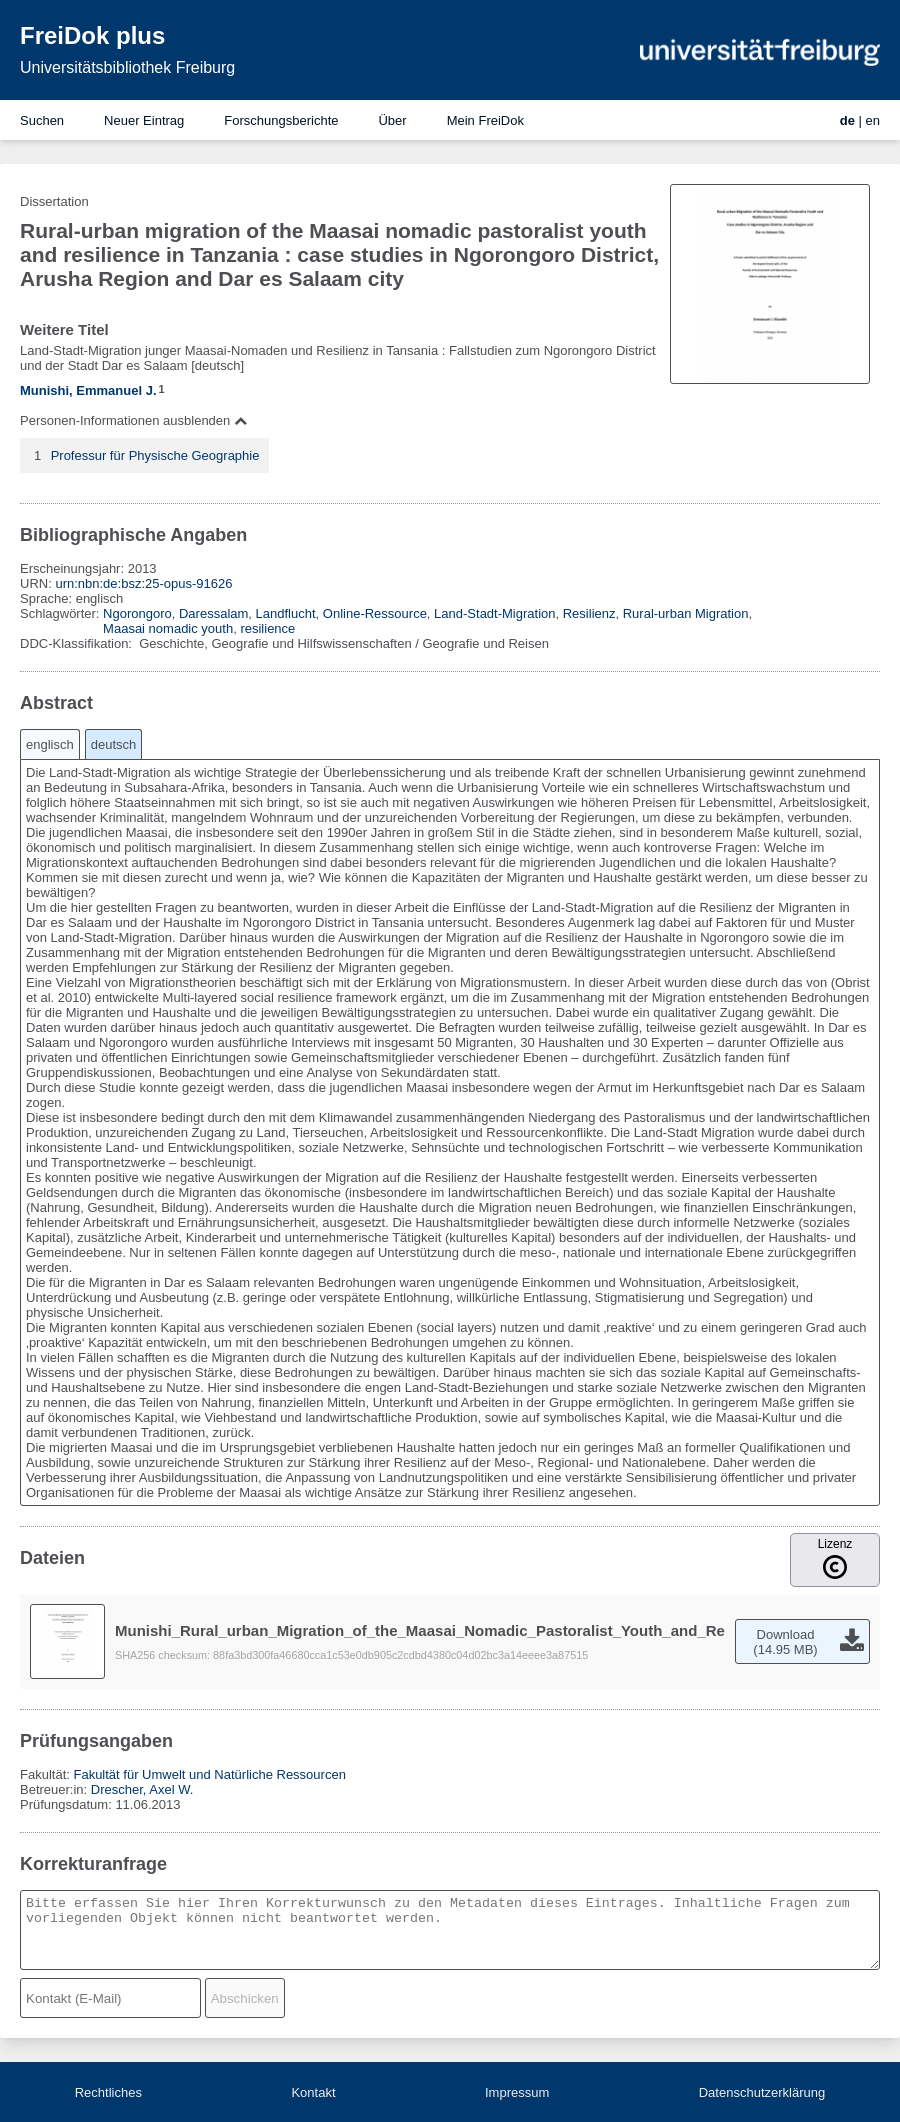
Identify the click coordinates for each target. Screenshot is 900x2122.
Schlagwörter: (61, 613)
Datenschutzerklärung (762, 2092)
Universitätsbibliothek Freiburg (127, 67)
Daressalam (213, 613)
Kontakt (313, 2092)
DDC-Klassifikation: (78, 643)
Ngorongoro (137, 613)
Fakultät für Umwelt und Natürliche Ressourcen (209, 1774)
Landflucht (286, 613)
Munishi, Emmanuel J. (88, 390)
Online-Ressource (375, 613)
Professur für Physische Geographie (155, 455)
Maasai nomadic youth (168, 628)
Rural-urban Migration (686, 613)
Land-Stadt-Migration (494, 613)
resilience (267, 628)
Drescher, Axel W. (142, 1789)
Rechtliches (108, 2092)
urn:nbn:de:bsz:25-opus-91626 (143, 583)
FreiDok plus (92, 35)
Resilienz (589, 613)
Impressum (517, 2092)
